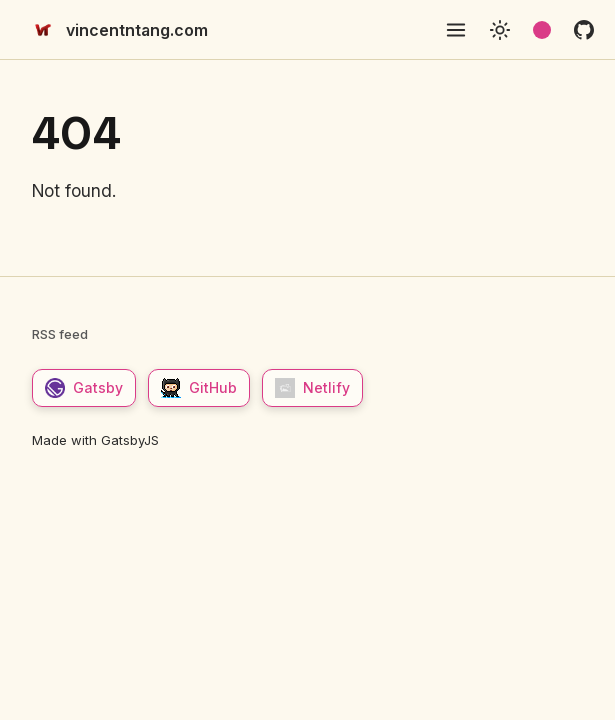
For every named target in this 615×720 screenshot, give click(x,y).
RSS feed (60, 334)
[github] (584, 30)
